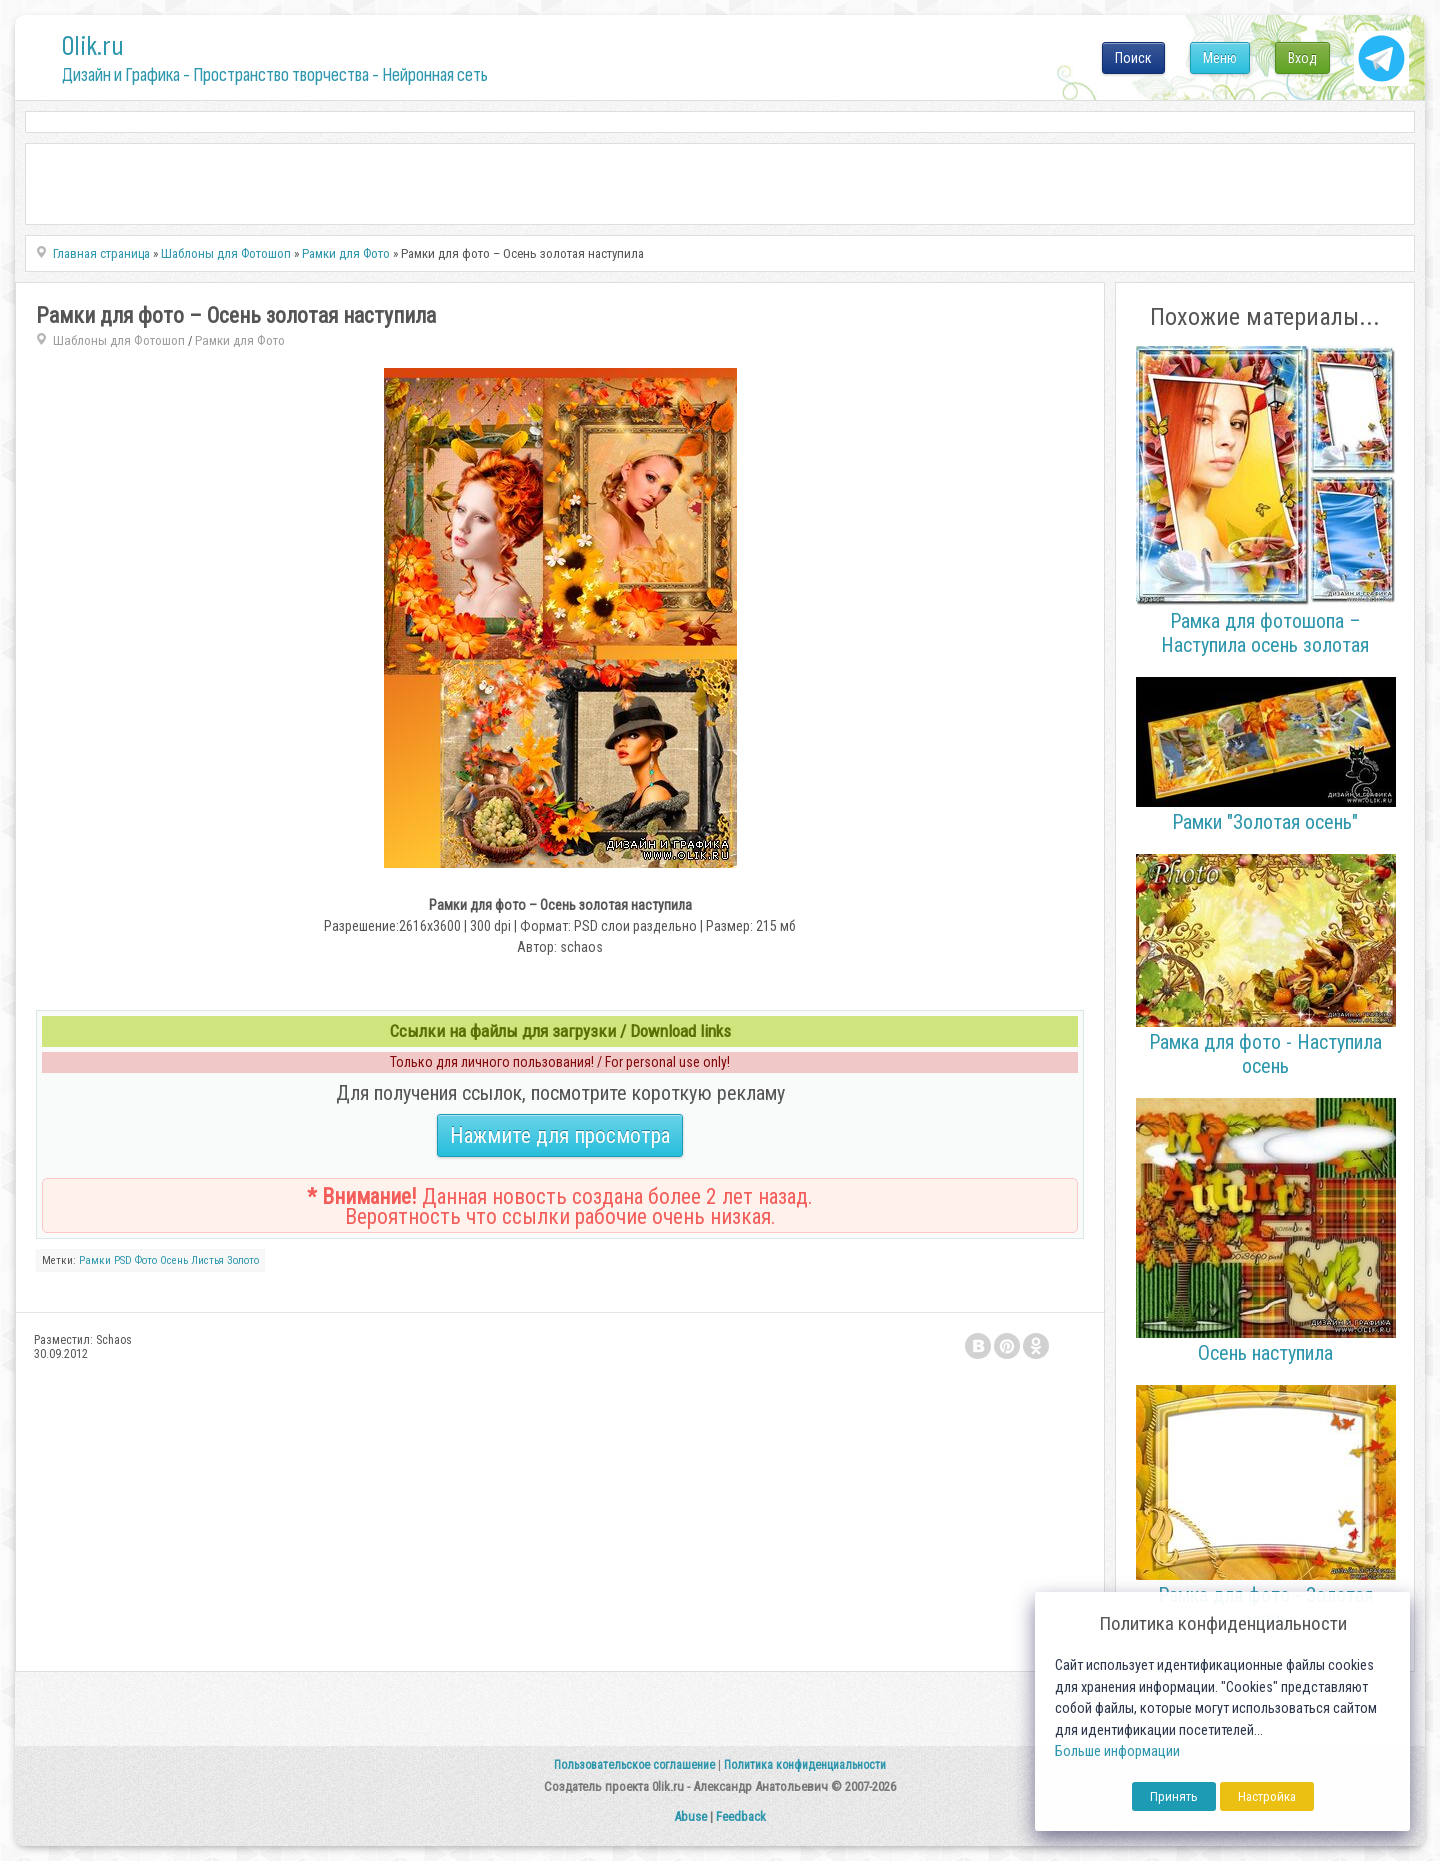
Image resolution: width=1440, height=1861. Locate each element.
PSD (123, 1260)
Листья (207, 1260)
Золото (243, 1260)
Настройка (1267, 1796)
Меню (1220, 58)
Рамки (95, 1260)
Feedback (741, 1816)
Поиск (1133, 58)
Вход (1302, 58)
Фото (146, 1260)
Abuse (690, 1816)
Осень (174, 1260)
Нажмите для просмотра (560, 1135)
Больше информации (1117, 1751)
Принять (1174, 1796)
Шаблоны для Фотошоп (119, 340)
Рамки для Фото (240, 340)
